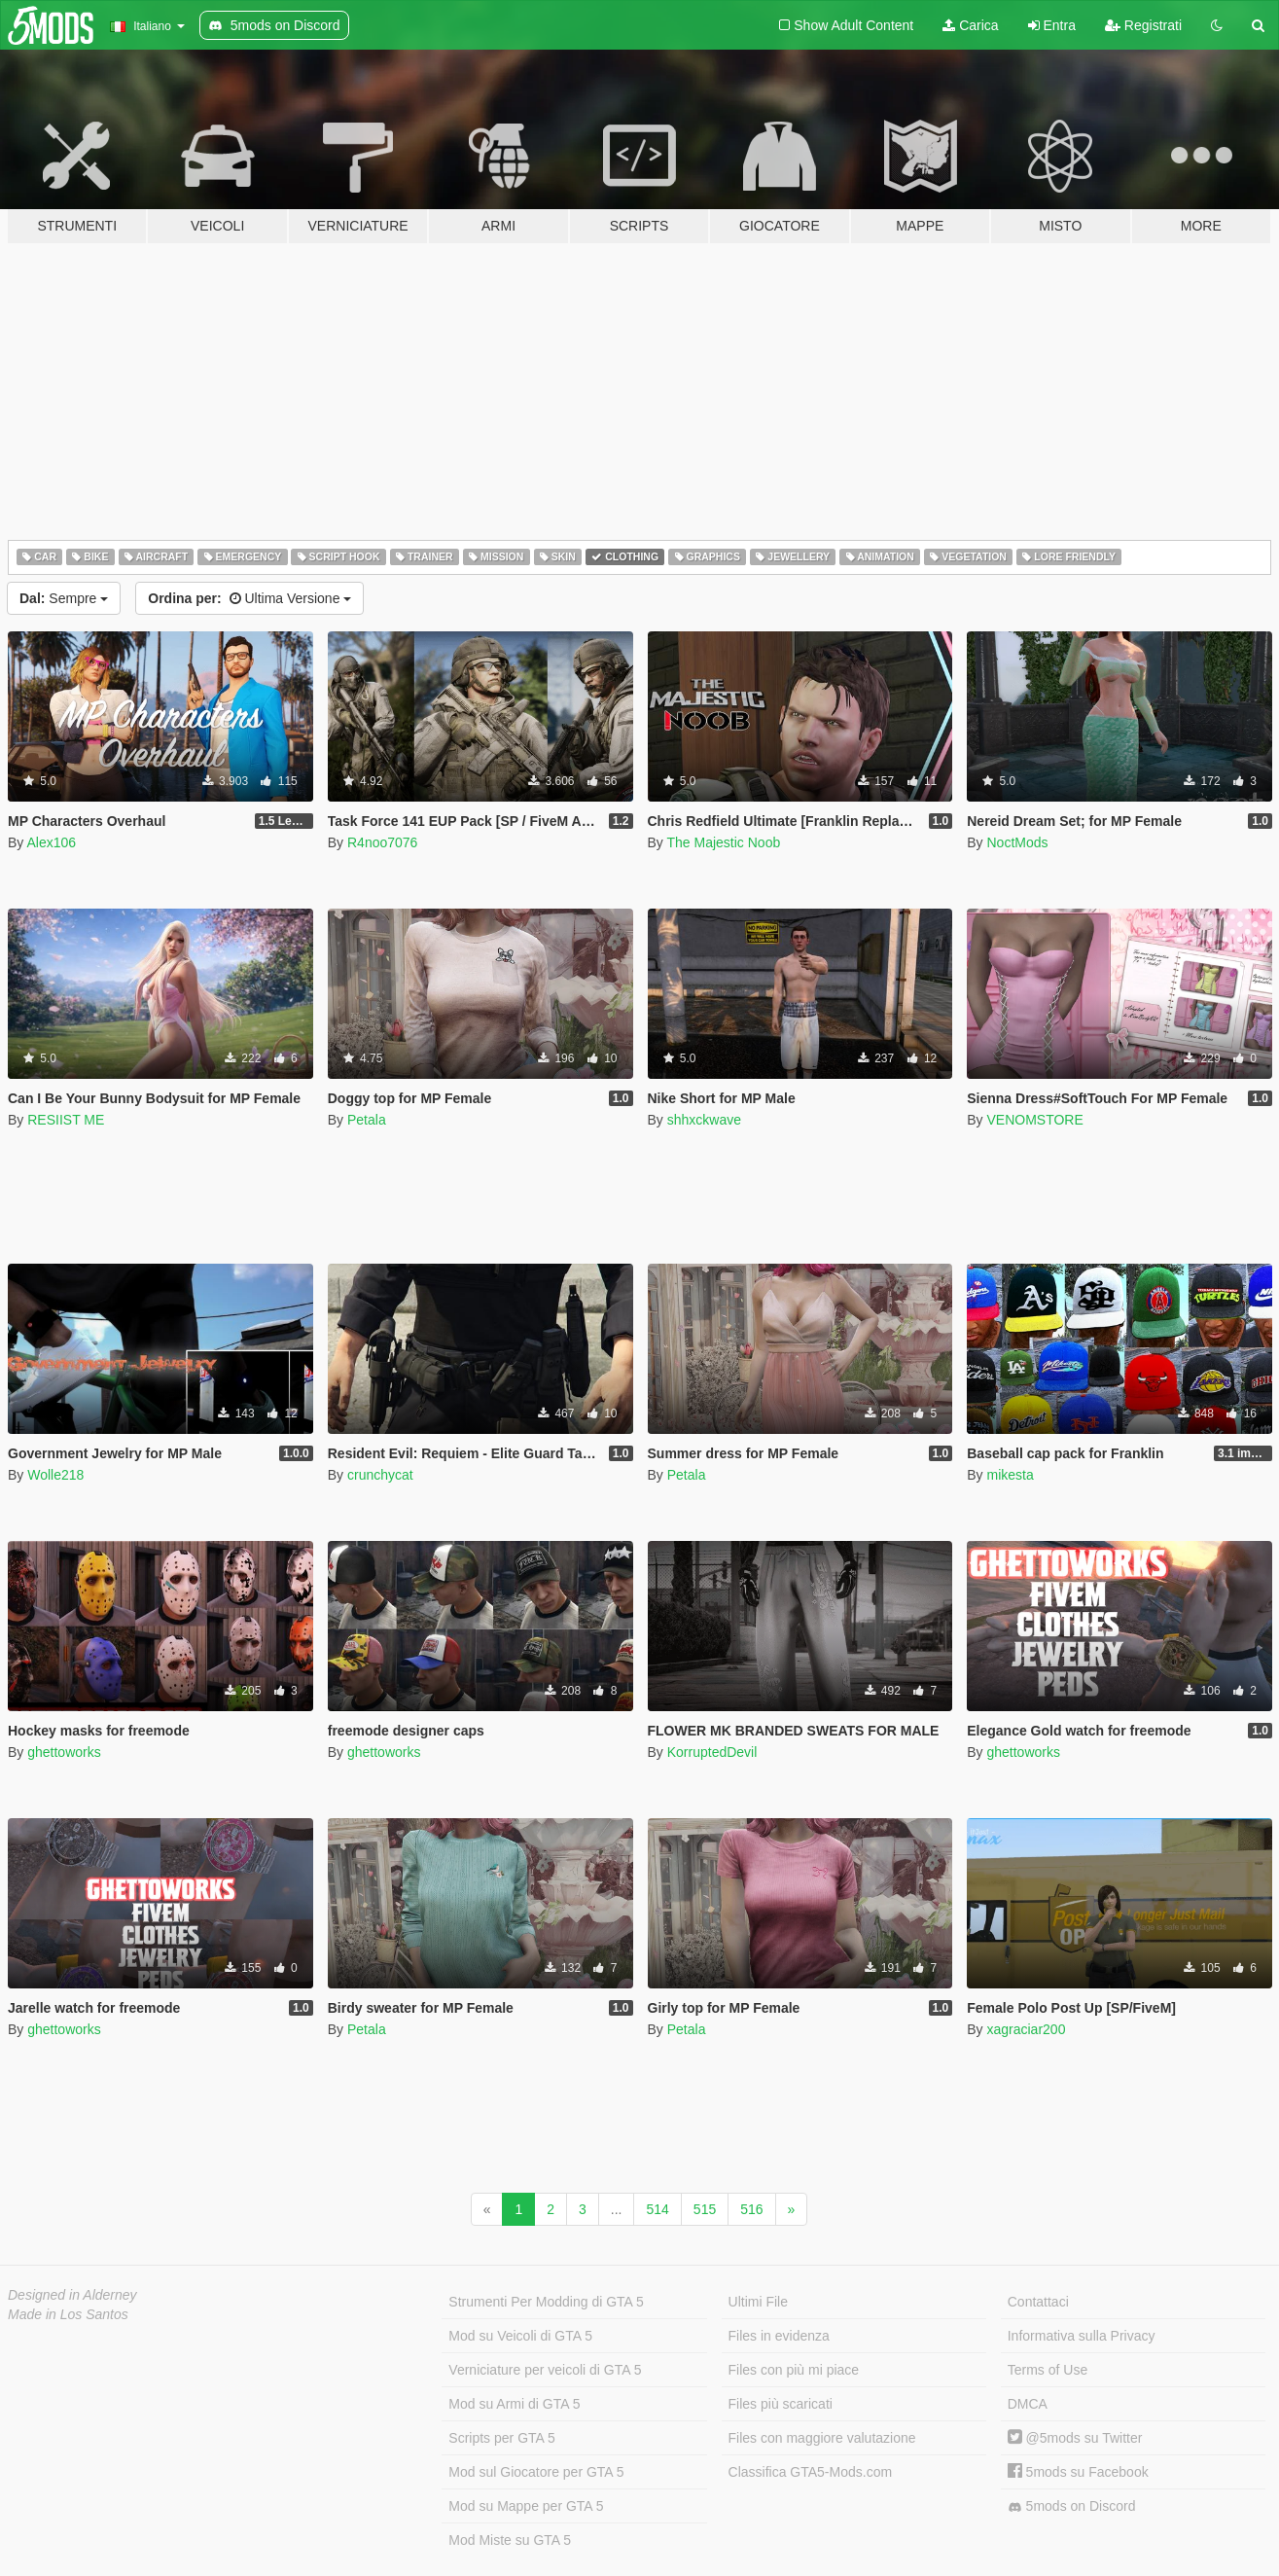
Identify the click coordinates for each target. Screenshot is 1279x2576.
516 (751, 2209)
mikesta (1009, 1475)
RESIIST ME (65, 1119)
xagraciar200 (1025, 2029)
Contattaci (1038, 2301)
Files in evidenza (779, 2335)
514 (657, 2209)
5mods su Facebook (1078, 2472)
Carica (970, 25)
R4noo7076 (382, 842)
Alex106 (51, 842)
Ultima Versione (249, 598)
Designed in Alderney (72, 2295)
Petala (366, 1119)
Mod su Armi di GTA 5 (514, 2404)
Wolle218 (55, 1475)
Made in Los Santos (68, 2314)
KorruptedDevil (712, 1752)
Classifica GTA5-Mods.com (810, 2472)
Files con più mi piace (794, 2370)
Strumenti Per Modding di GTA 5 (546, 2301)
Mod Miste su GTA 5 (509, 2540)
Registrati (1143, 25)
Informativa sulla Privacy (1081, 2335)
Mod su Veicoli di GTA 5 (520, 2335)
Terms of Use (1047, 2370)
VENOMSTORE (1034, 1119)
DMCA (1028, 2404)
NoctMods (1017, 842)
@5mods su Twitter (1075, 2438)
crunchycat (380, 1475)
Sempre (63, 598)
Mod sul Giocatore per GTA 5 (535, 2472)
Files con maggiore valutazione (822, 2438)
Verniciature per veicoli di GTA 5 (544, 2370)
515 (704, 2209)
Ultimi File (758, 2301)
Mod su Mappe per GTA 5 (525, 2506)
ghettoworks (63, 1752)
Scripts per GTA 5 (501, 2438)
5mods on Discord (1072, 2506)
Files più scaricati (780, 2404)
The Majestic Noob (723, 842)
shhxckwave (704, 1119)
